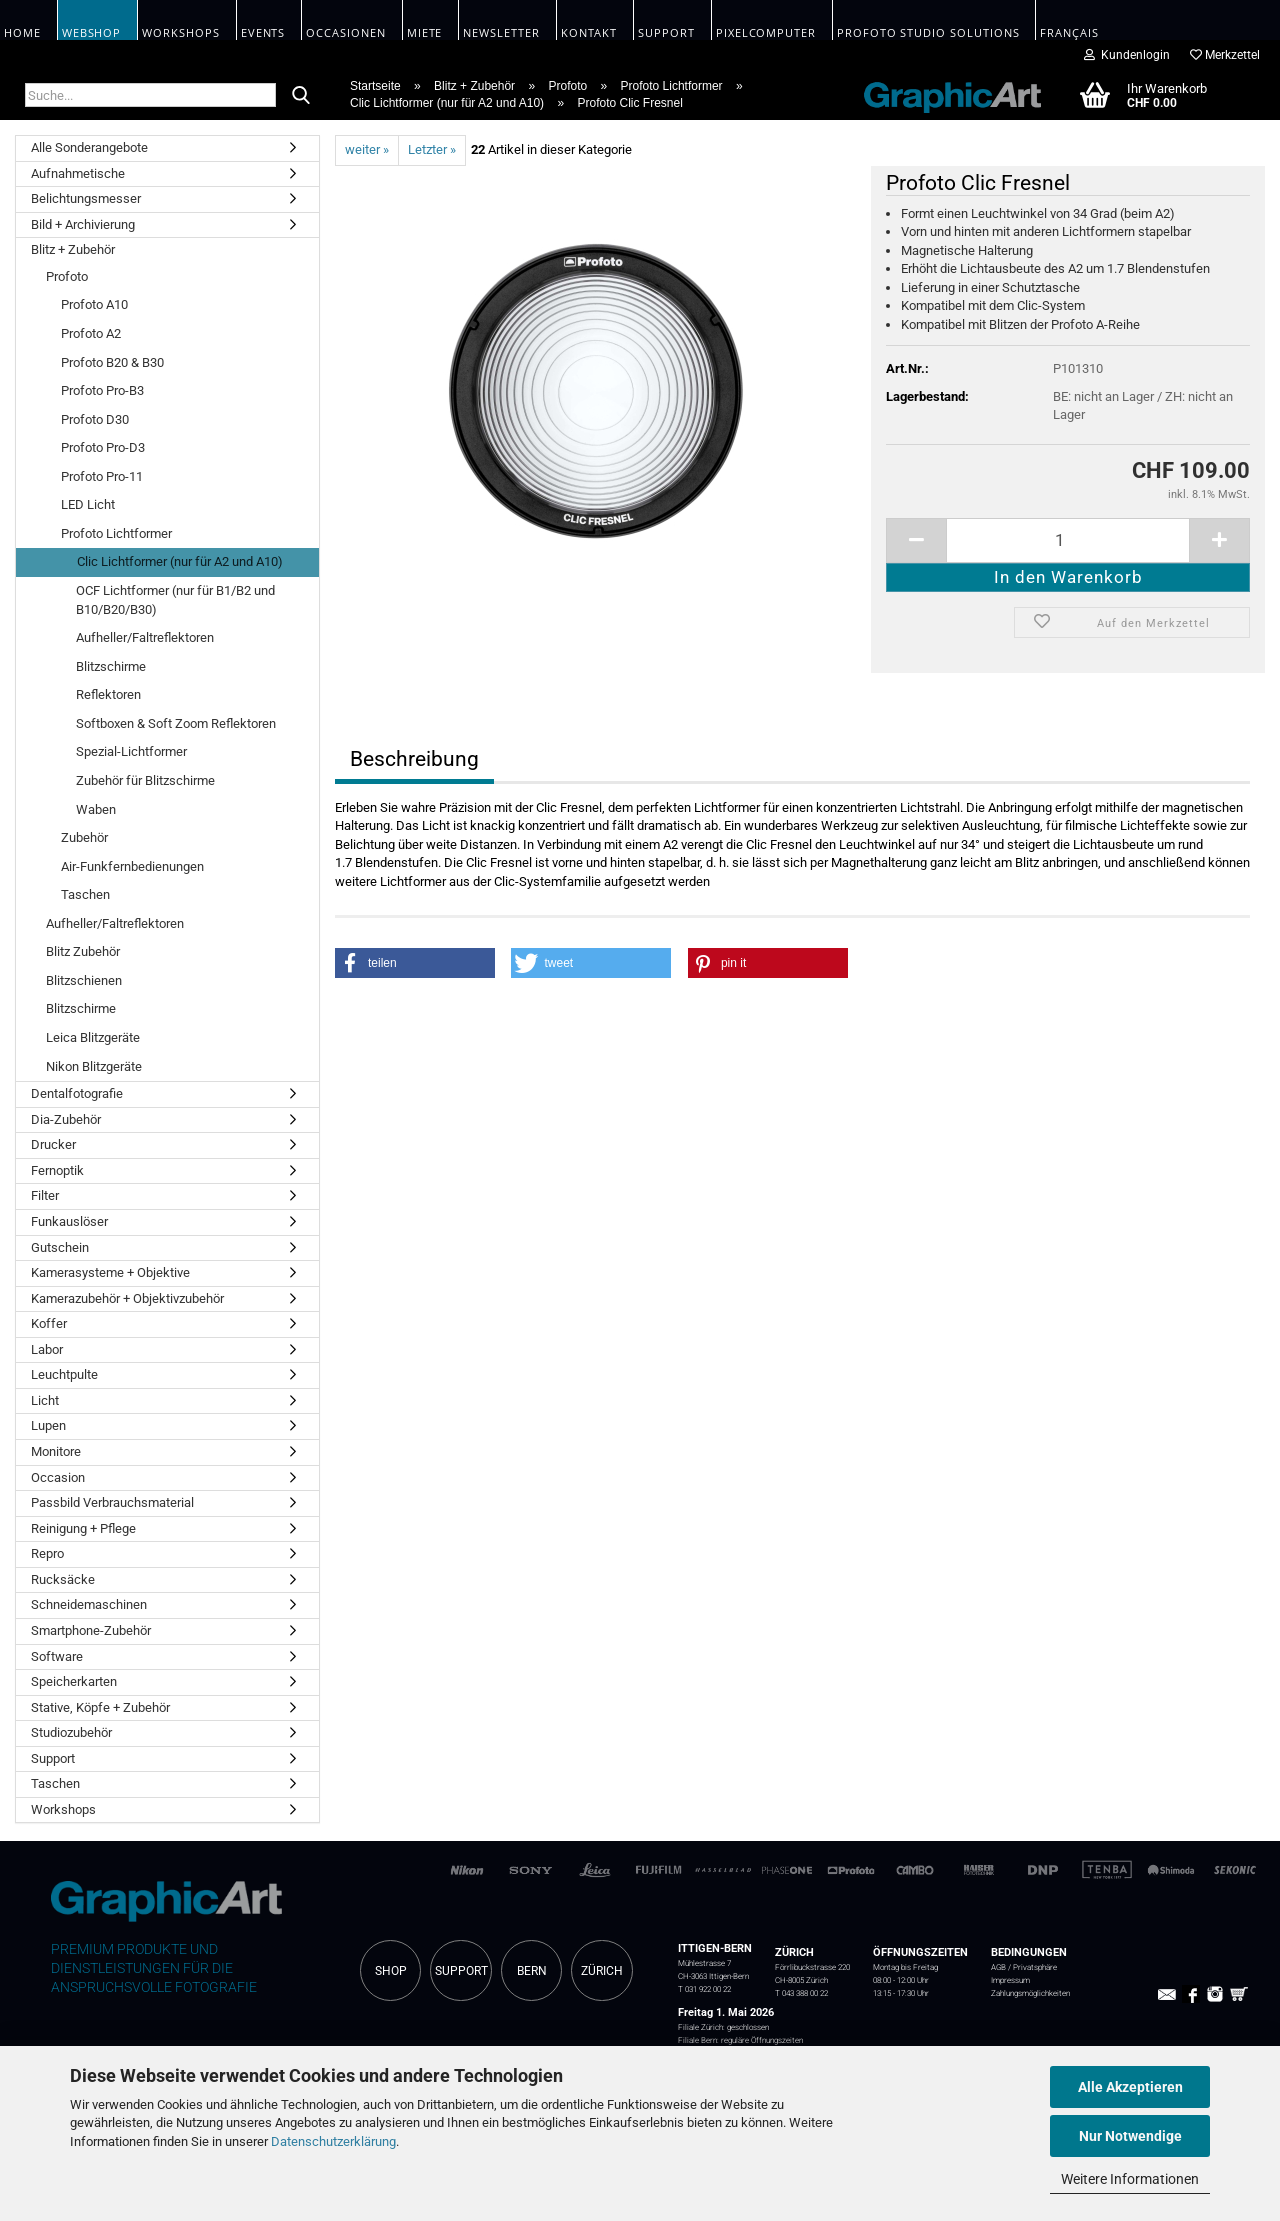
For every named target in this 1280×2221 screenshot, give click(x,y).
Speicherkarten (74, 1681)
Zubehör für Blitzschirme (145, 780)
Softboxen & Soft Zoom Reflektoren (176, 723)
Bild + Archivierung (83, 224)
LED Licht (88, 504)
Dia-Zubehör (66, 1119)
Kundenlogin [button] (1127, 55)
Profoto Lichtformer (116, 533)
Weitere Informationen (1130, 2179)
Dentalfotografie (77, 1093)
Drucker (53, 1144)
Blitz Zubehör (83, 951)
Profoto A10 (94, 304)
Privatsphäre (1035, 1967)
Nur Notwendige (1130, 2136)
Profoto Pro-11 (102, 476)
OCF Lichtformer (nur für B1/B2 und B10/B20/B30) (175, 600)
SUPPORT (461, 1971)
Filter (45, 1195)
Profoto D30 (95, 419)
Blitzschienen (84, 980)
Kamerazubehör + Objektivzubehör (127, 1298)
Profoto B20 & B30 (112, 362)
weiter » (367, 149)
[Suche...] (301, 96)
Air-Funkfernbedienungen (132, 866)
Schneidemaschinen (89, 1604)
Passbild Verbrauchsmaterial (112, 1502)
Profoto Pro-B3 (102, 390)
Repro (47, 1553)
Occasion (58, 1477)
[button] (415, 963)
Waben (96, 809)
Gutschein (60, 1247)
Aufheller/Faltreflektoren (145, 637)
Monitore (56, 1451)
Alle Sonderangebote (89, 147)
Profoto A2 (91, 333)
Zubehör (84, 837)
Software (57, 1656)
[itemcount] (1068, 540)
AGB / (1002, 1967)
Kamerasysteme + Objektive (110, 1272)
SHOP (391, 1971)
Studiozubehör (71, 1732)
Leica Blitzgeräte (93, 1037)
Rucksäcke (63, 1579)
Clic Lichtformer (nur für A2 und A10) (180, 561)
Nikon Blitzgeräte (94, 1066)
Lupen (48, 1425)
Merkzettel (1225, 55)
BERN (532, 1971)
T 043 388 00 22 (801, 1993)
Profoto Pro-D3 (103, 447)
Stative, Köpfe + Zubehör (100, 1707)
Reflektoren (108, 694)
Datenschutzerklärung (333, 2141)
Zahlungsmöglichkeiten (1030, 1993)
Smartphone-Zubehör (91, 1630)
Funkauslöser (69, 1221)
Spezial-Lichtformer (131, 751)
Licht (45, 1400)
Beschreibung (414, 759)
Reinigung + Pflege (83, 1528)
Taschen (85, 894)
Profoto (67, 276)
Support (53, 1758)
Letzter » (432, 149)
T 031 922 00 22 (704, 1989)
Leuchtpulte (64, 1374)
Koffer (49, 1323)
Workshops (63, 1809)
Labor (47, 1349)
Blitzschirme (111, 666)
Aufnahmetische (78, 173)
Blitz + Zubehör (73, 249)
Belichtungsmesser (86, 198)
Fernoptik (57, 1170)
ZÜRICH (602, 1971)
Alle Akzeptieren (1130, 2087)
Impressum (1010, 1980)
